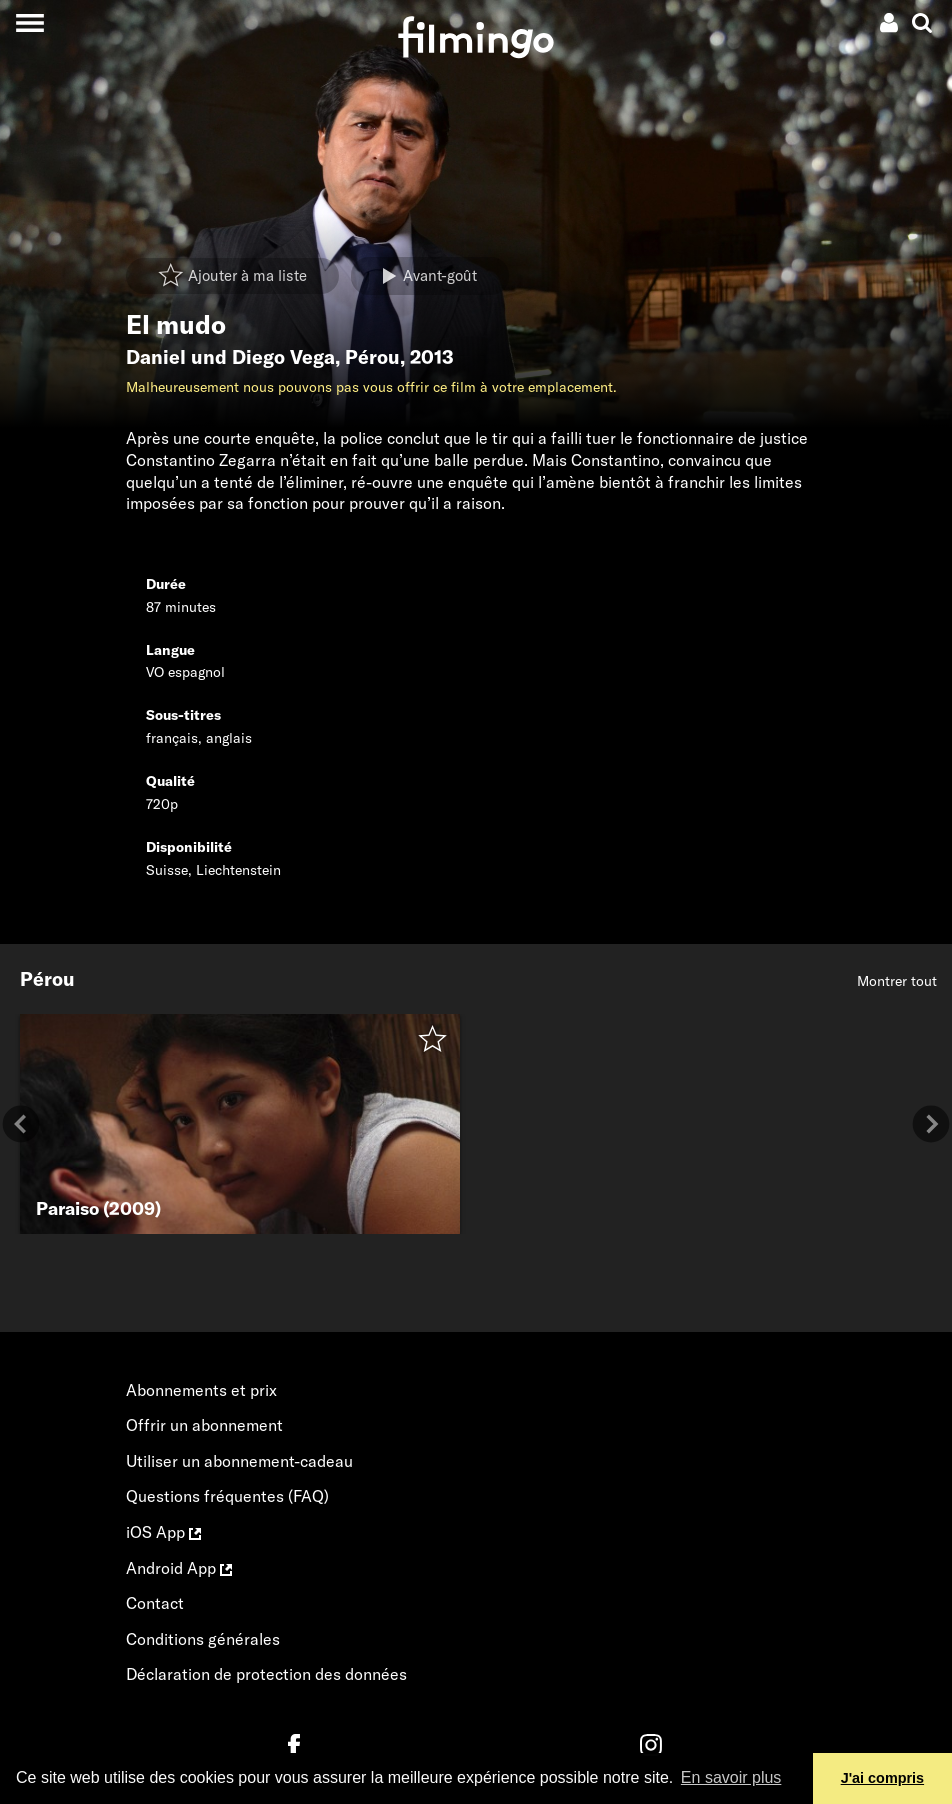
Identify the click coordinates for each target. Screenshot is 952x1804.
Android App (179, 1568)
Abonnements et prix (201, 1390)
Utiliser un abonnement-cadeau (239, 1461)
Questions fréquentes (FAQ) (227, 1496)
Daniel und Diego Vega (230, 357)
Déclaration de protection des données (266, 1674)
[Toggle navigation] (29, 22)
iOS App (163, 1532)
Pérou (372, 357)
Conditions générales (203, 1639)
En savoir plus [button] (731, 1777)
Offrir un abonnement (204, 1425)
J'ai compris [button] (882, 1778)
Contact (155, 1603)
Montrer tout (897, 981)
